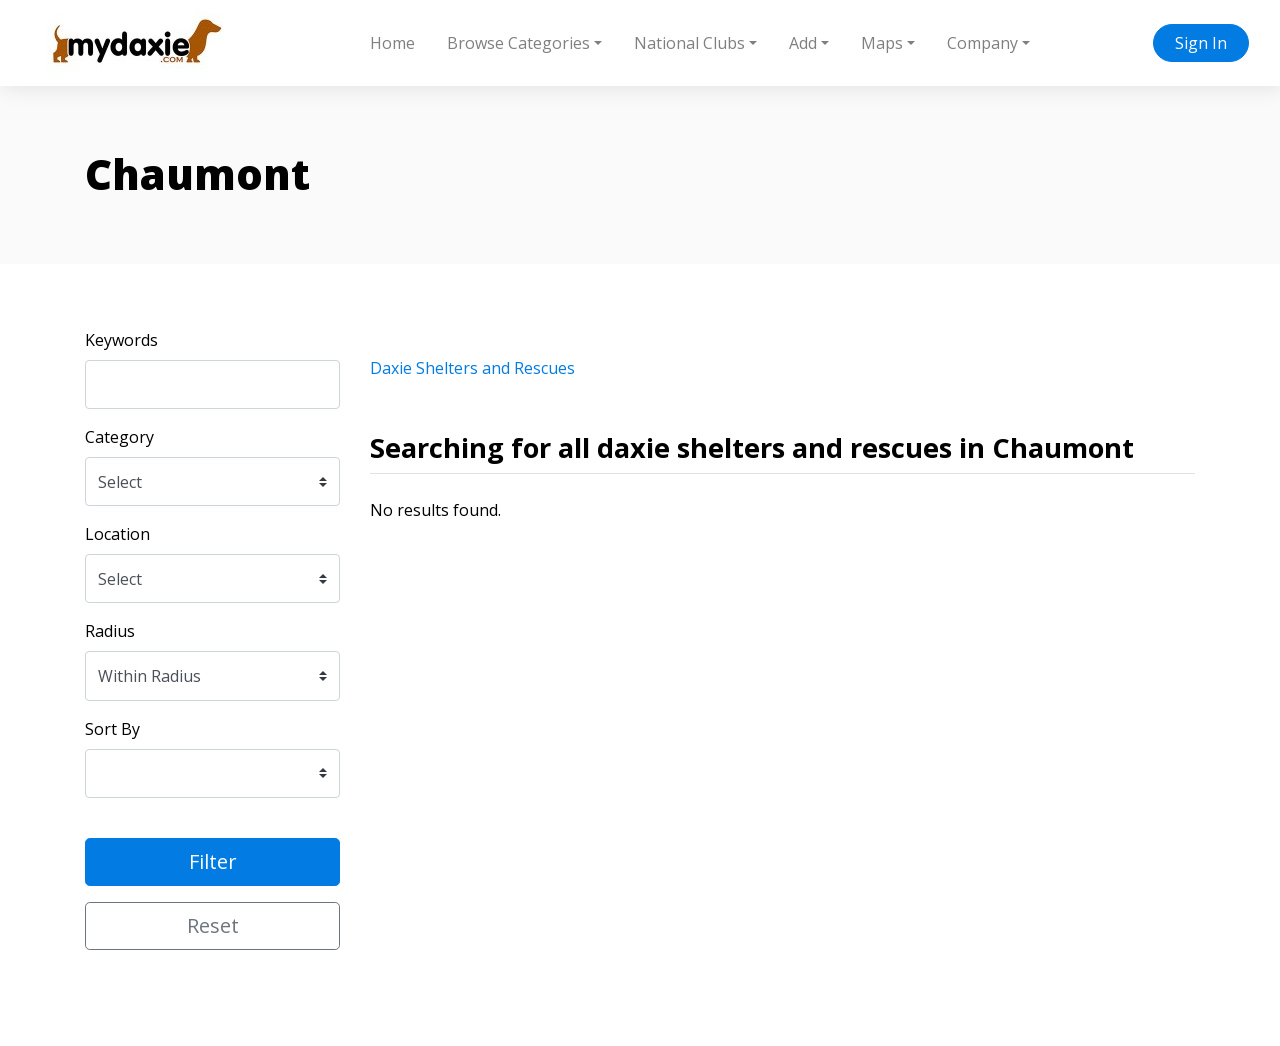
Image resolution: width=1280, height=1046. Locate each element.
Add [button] (803, 43)
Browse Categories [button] (518, 43)
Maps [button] (882, 43)
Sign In (1201, 43)
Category (119, 437)
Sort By (112, 729)
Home (392, 43)
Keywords (121, 340)
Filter (213, 861)
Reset (213, 925)
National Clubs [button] (689, 43)
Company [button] (982, 43)
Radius (110, 631)
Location (117, 534)
